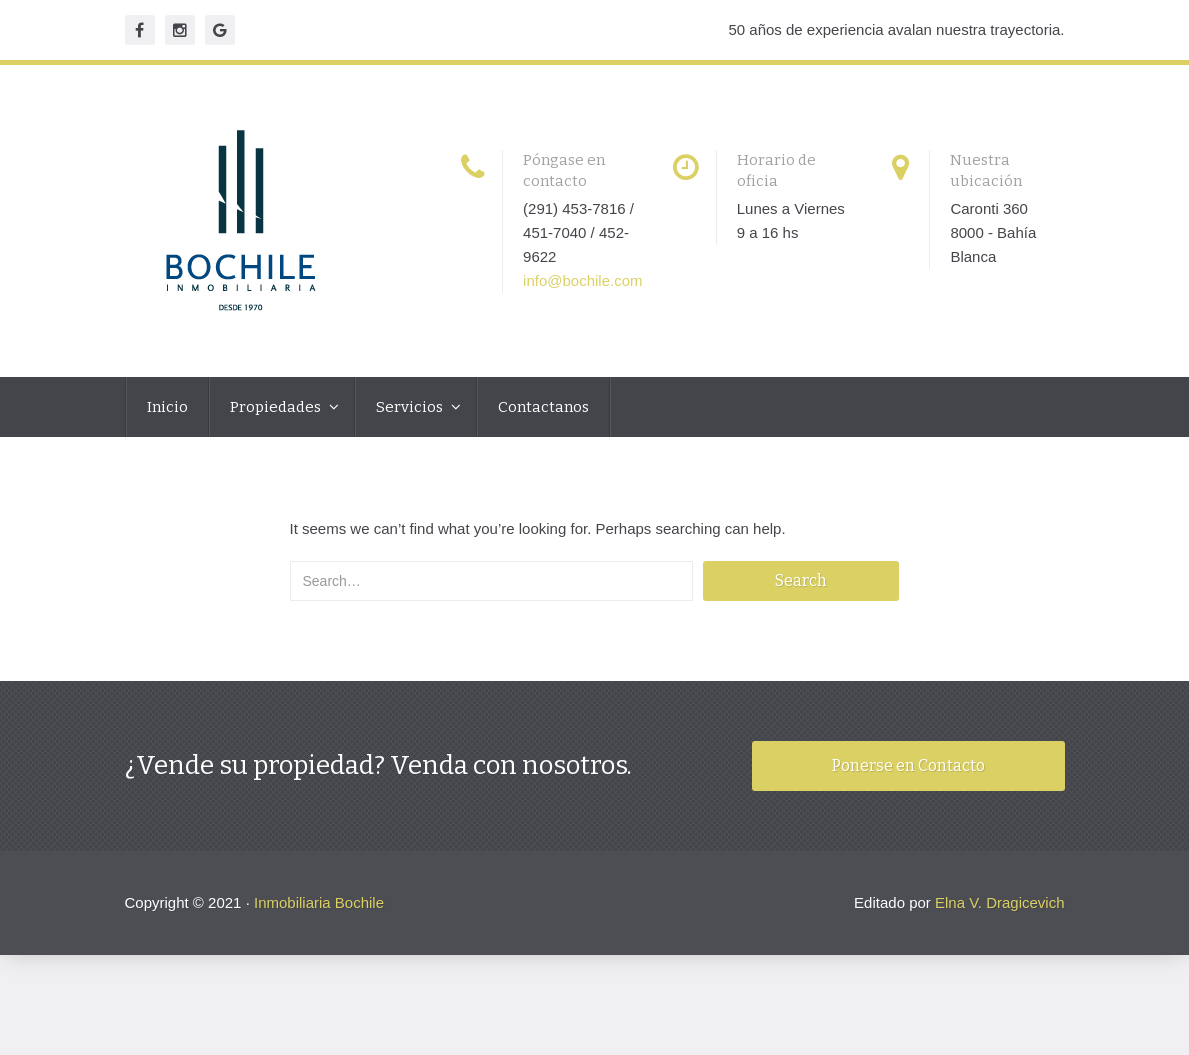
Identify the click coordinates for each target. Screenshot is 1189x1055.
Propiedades (277, 407)
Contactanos (543, 407)
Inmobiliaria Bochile (319, 902)
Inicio (167, 407)
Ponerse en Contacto (908, 765)
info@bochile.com (582, 280)
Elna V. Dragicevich (1000, 902)
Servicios (411, 407)
